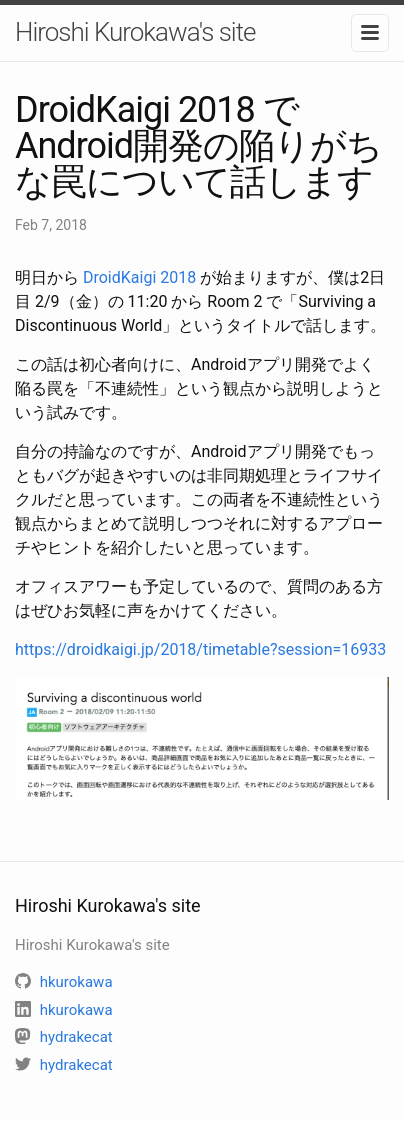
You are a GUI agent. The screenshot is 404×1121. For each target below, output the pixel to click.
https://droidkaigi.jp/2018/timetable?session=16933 (200, 649)
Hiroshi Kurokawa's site (135, 32)
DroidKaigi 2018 (139, 277)
